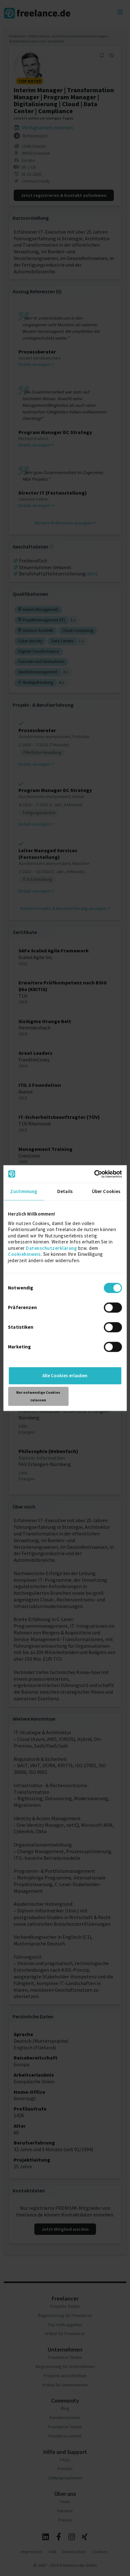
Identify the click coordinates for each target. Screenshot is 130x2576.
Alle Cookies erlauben (64, 1375)
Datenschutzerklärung (51, 1248)
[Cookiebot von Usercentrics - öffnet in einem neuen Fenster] (94, 1174)
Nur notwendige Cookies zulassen (38, 1396)
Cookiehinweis (24, 1254)
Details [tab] (65, 1191)
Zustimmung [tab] (23, 1191)
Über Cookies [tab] (106, 1191)
